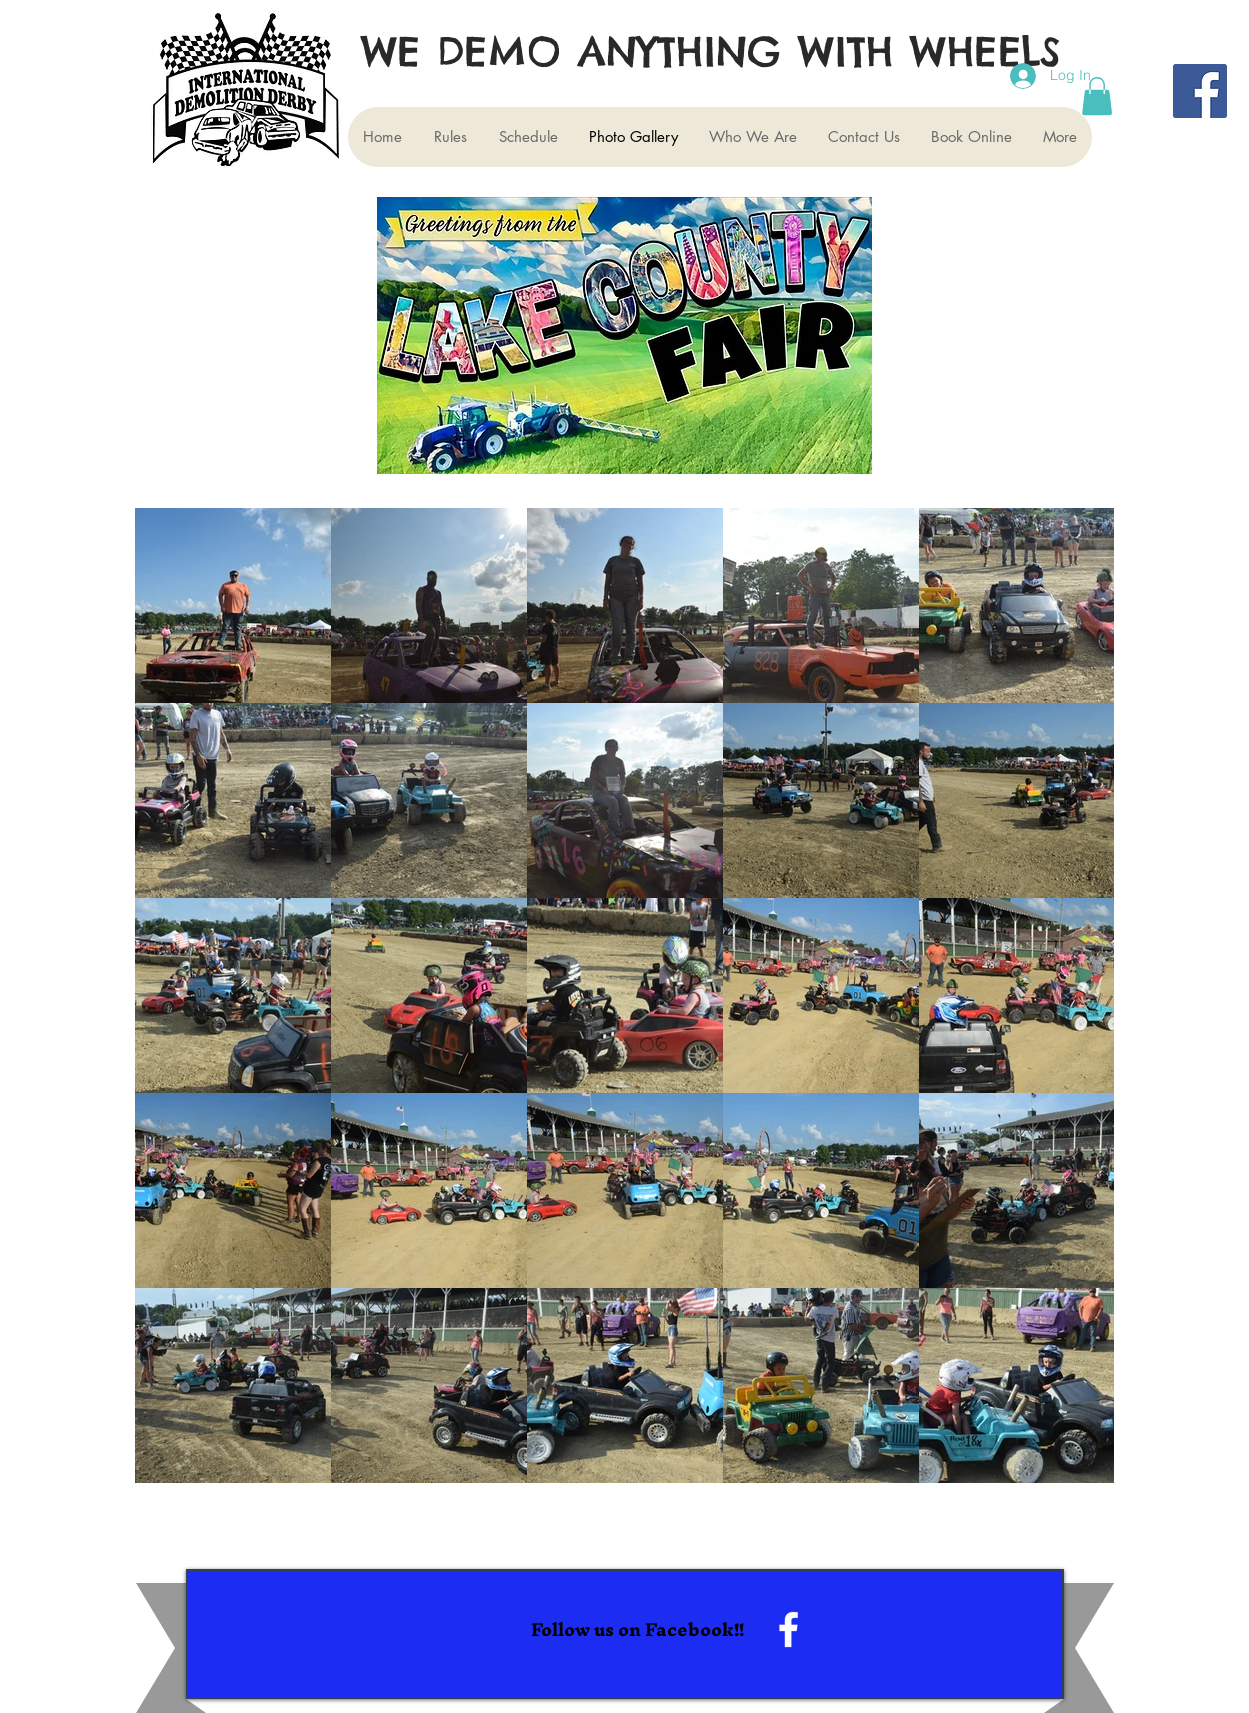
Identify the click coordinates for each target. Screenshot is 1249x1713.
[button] (1097, 96)
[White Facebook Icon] (788, 1629)
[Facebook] (1200, 91)
